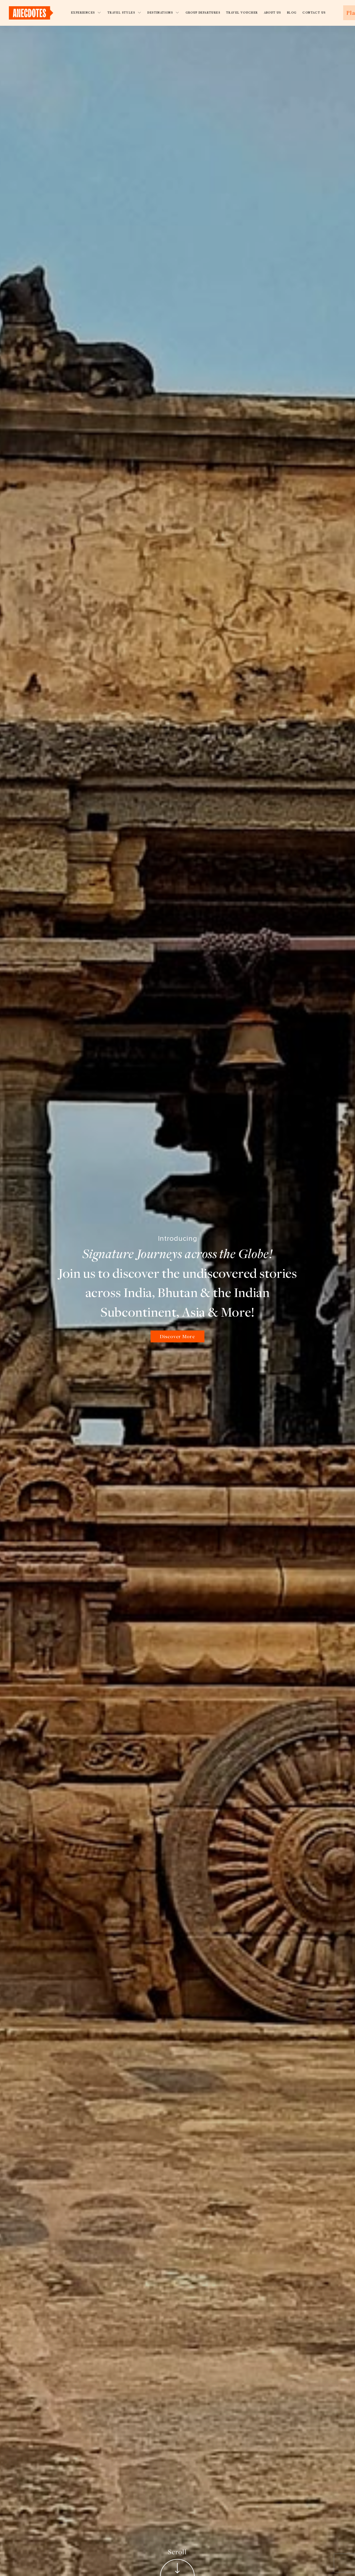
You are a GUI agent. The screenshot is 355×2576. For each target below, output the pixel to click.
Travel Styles (124, 13)
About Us (272, 13)
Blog (292, 13)
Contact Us (313, 13)
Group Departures (202, 13)
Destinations (163, 13)
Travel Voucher (242, 13)
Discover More (177, 1336)
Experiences (86, 13)
